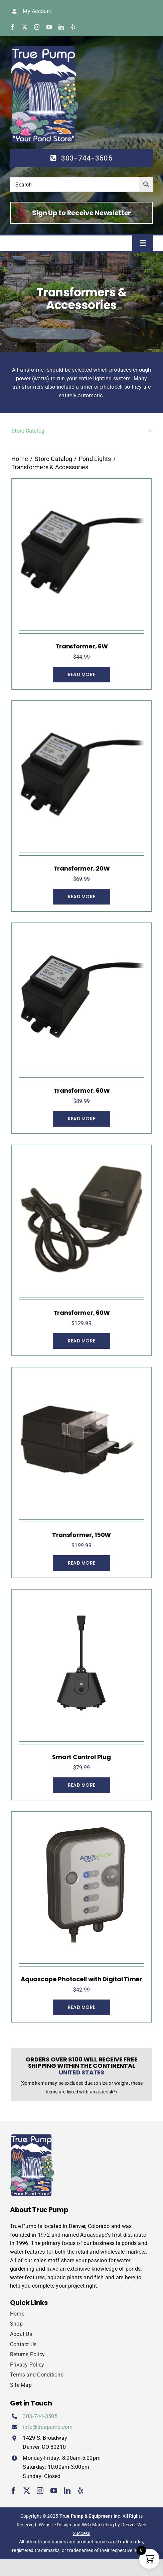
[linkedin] (61, 27)
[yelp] (73, 27)
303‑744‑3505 (40, 2416)
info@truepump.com (47, 2427)
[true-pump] (44, 49)
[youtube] (49, 27)
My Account (37, 11)
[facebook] (12, 27)
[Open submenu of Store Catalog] (149, 431)
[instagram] (36, 27)
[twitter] (24, 27)
